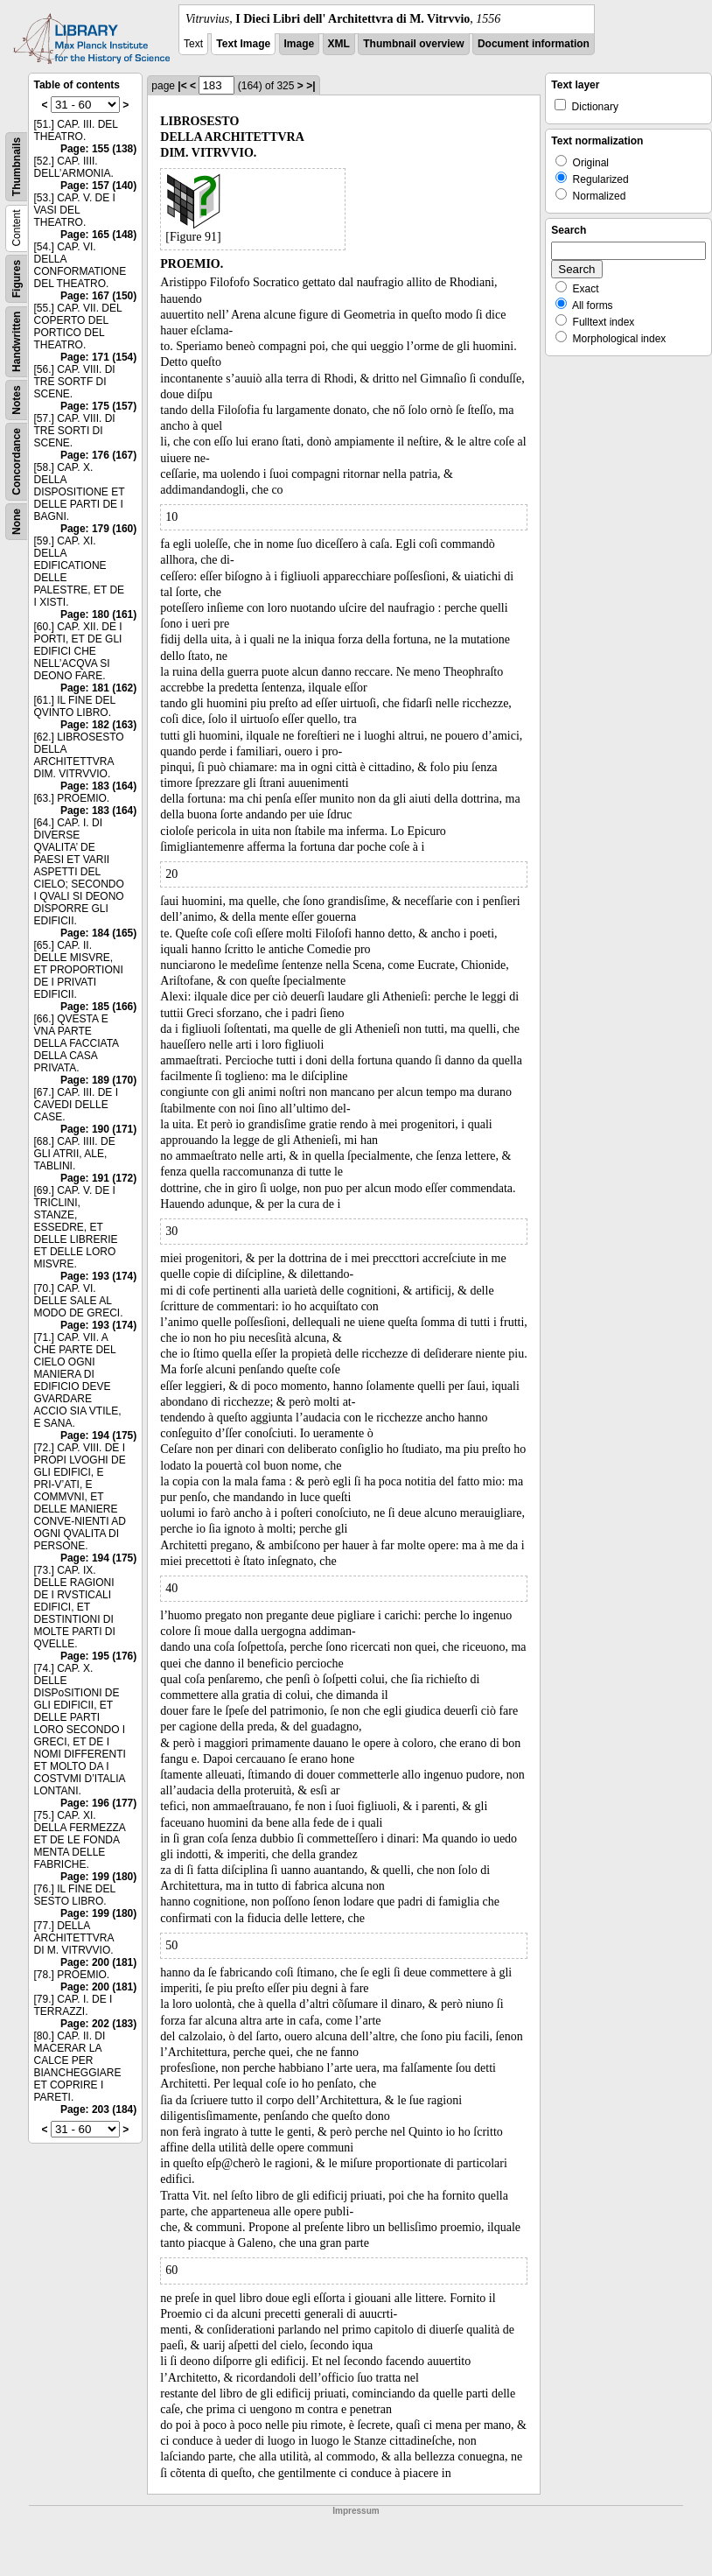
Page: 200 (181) (98, 1962)
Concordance (16, 461)
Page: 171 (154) (98, 357)
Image (299, 44)
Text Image (243, 44)
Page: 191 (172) (98, 1178)
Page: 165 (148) (98, 234)
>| (310, 86)
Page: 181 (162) (98, 688)
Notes (16, 399)
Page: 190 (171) (98, 1129)
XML (339, 44)
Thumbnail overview (413, 44)
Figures (16, 279)
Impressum (355, 2511)
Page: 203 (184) (98, 2109)
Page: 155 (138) (98, 149)
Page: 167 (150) (98, 296)
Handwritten (16, 342)
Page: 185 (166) (98, 1006)
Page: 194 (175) (98, 1435)
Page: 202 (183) (98, 2024)
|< (182, 86)
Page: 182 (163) (98, 725)
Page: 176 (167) (98, 455)
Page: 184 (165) (98, 933)
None (16, 522)
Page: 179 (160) (98, 529)
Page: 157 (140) (98, 185)
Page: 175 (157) (98, 406)
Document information (534, 44)
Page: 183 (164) (98, 786)
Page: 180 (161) (98, 614)
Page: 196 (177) (98, 1803)
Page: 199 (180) (98, 1877)
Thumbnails (16, 166)
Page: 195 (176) (98, 1656)
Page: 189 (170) (98, 1080)
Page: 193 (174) (98, 1276)
